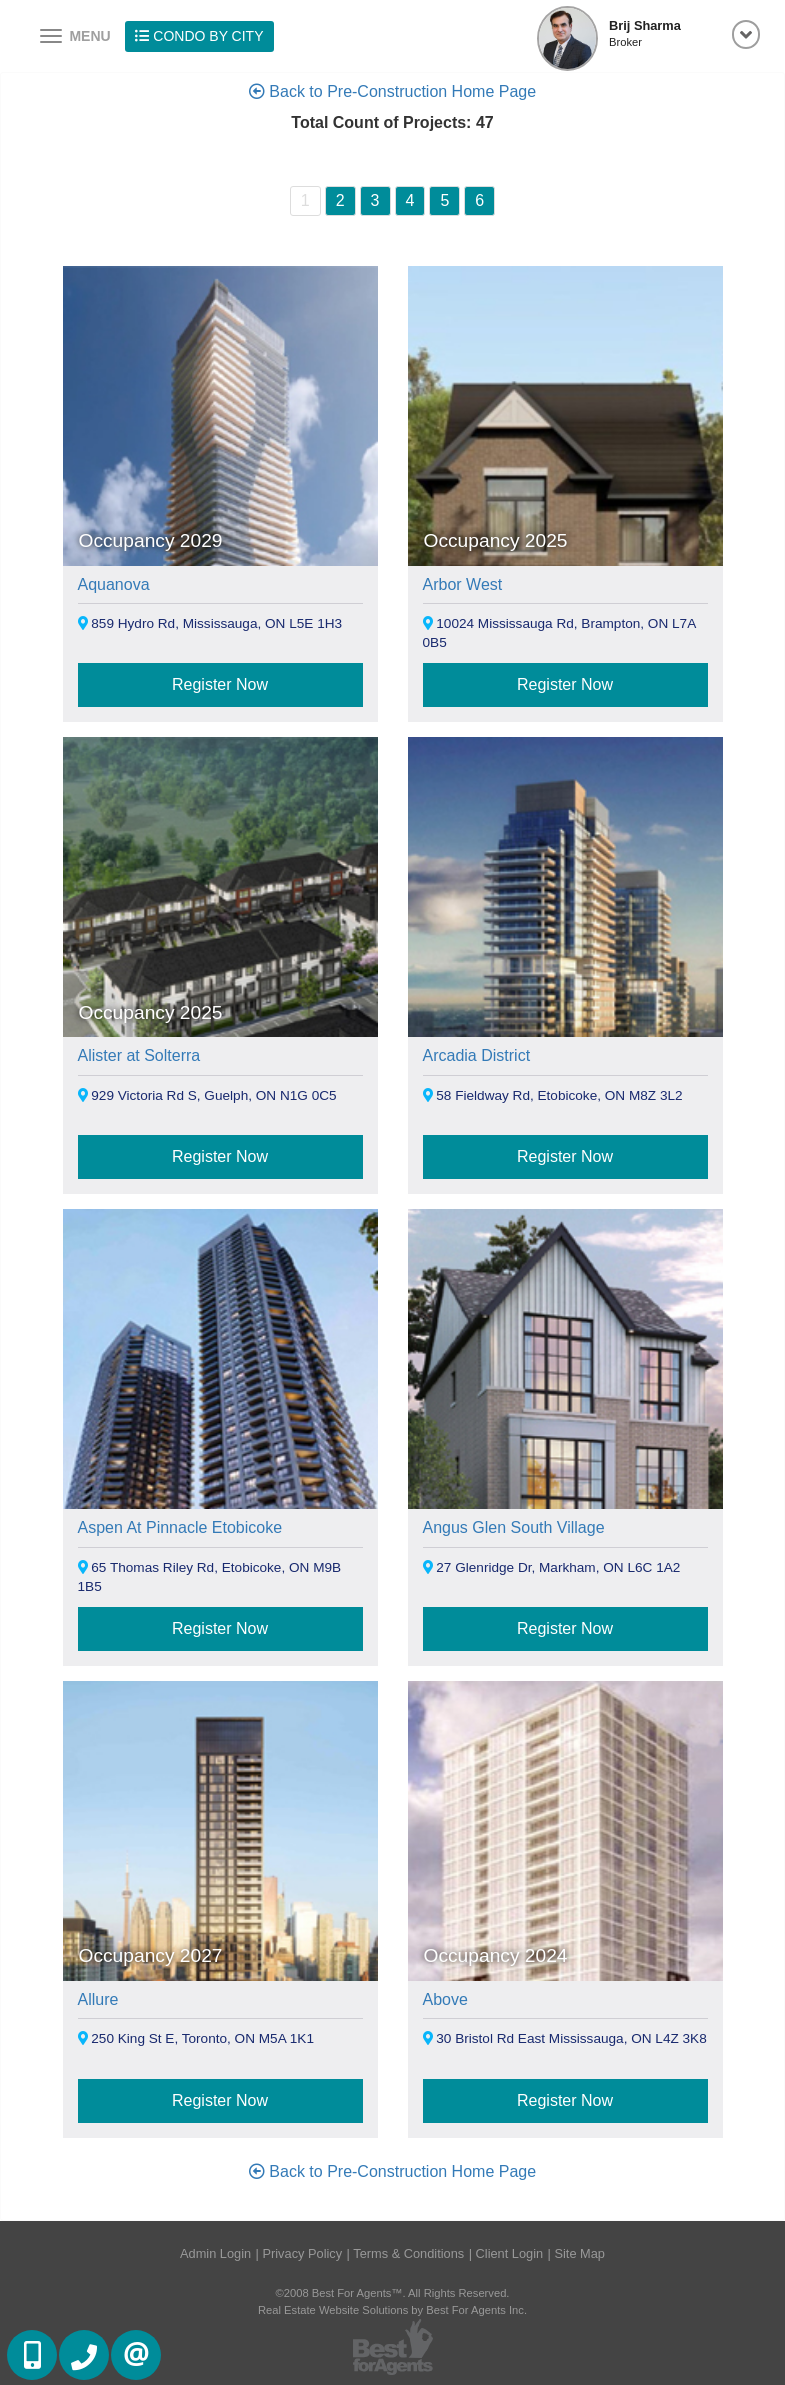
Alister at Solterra (139, 1055)
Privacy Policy (302, 2253)
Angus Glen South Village (514, 1527)
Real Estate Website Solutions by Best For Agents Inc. (392, 2310)
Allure (98, 1999)
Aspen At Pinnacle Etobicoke (180, 1527)
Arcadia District (477, 1055)
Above (445, 1999)
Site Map (579, 2253)
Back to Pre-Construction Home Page (392, 91)
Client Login (510, 2253)
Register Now (220, 684)
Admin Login (215, 2253)
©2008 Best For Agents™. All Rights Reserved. (393, 2293)
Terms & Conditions (408, 2253)
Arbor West (463, 584)
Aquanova (114, 584)
